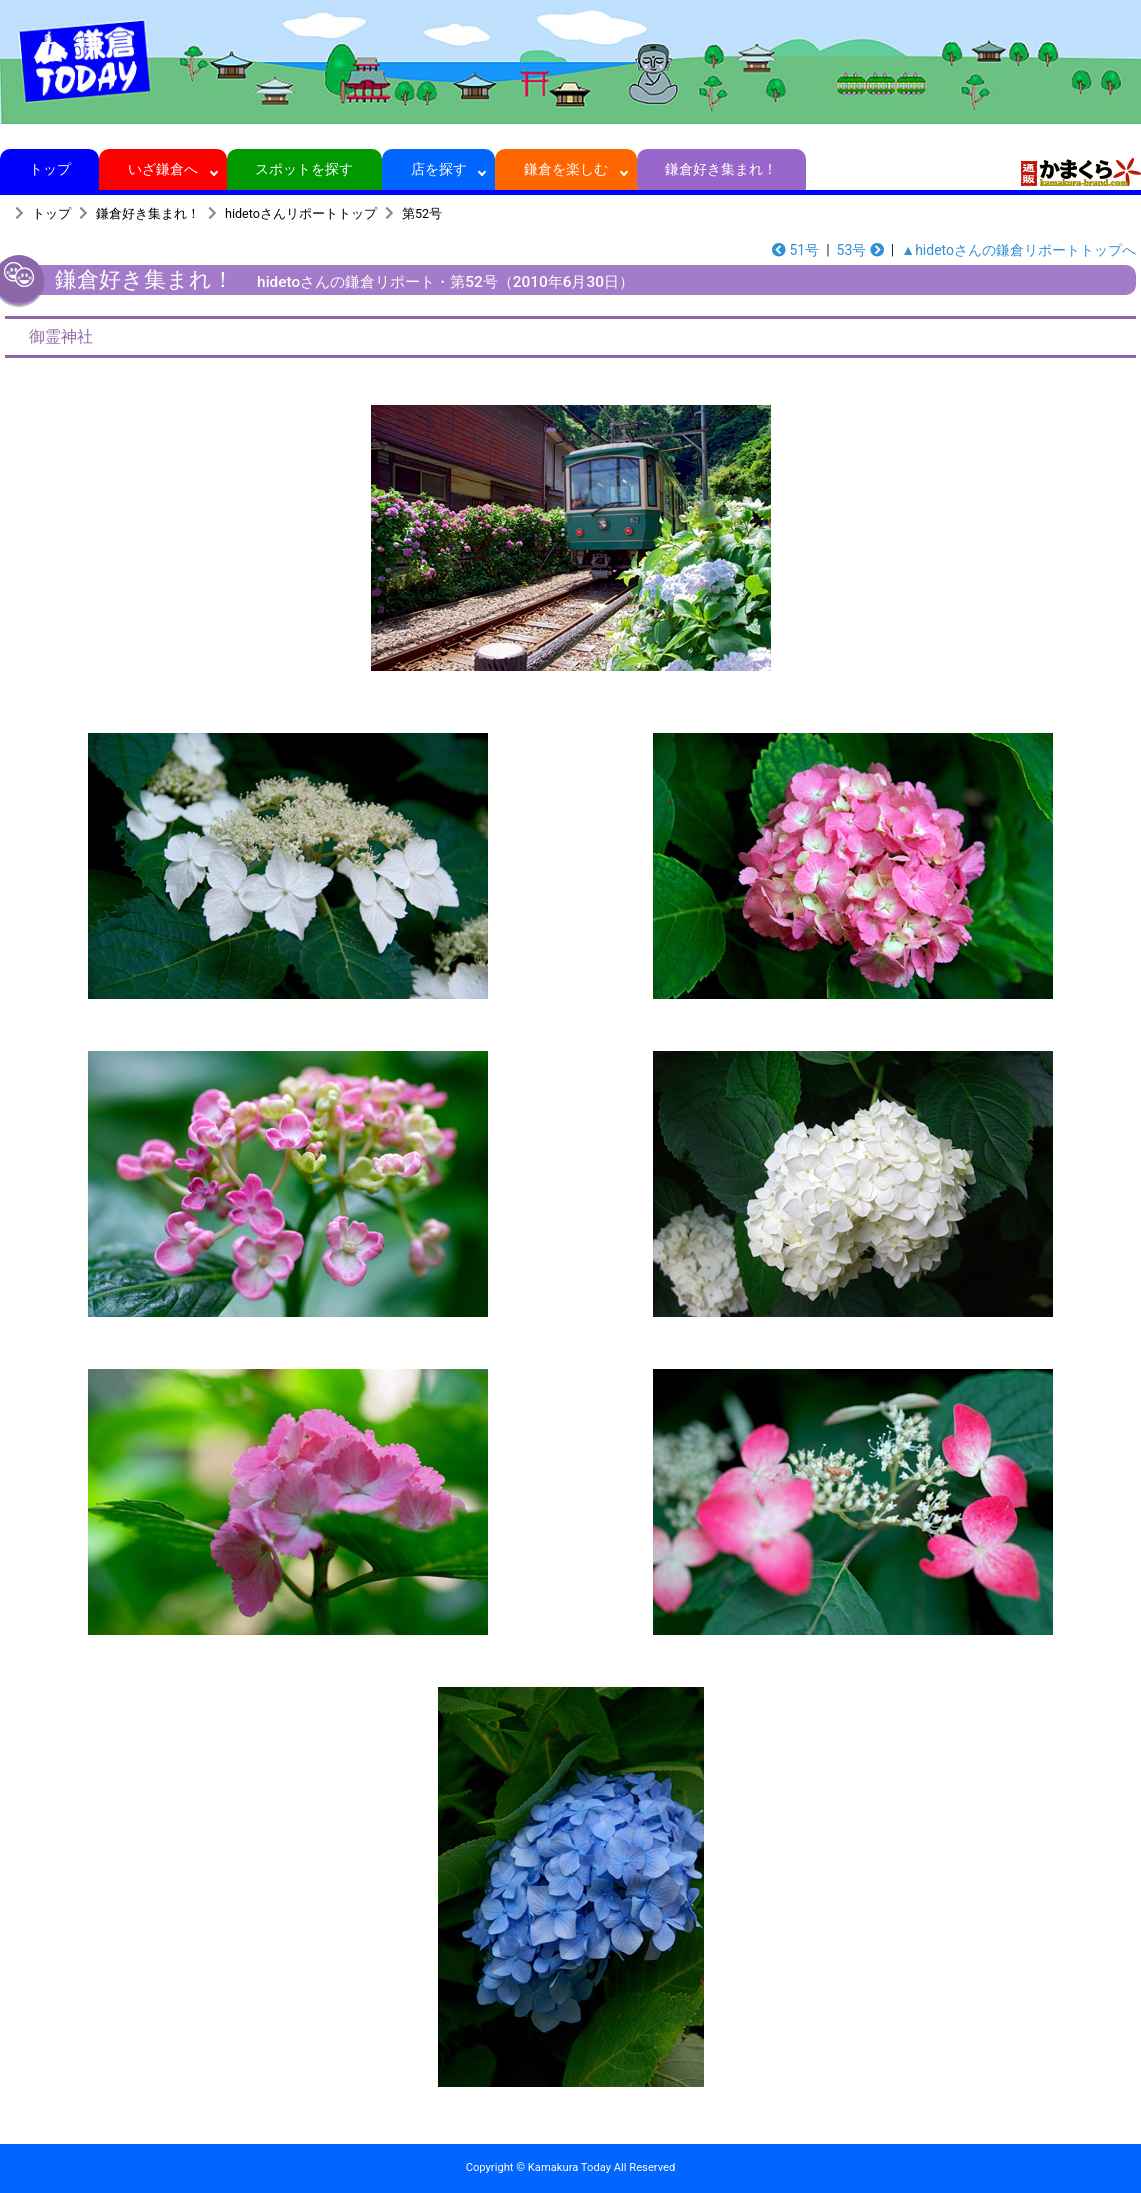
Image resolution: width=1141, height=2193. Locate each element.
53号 (860, 250)
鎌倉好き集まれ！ (721, 169)
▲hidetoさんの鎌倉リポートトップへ (1018, 250)
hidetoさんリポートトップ (301, 213)
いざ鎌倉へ (163, 169)
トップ (49, 169)
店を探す (438, 169)
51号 (795, 250)
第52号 (422, 213)
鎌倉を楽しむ (566, 169)
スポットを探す (304, 169)
